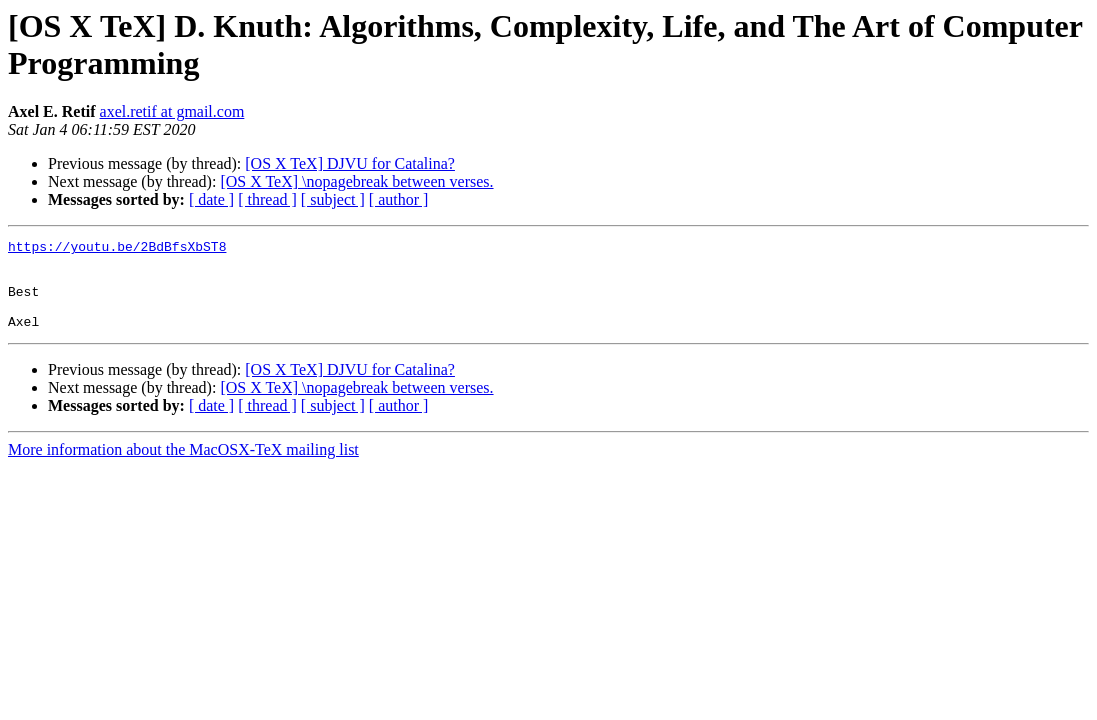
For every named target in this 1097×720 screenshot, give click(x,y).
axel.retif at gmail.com (172, 111)
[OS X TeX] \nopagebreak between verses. (356, 181)
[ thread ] (267, 199)
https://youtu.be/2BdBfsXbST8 (117, 249)
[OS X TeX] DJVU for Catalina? (350, 163)
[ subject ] (333, 199)
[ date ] (211, 199)
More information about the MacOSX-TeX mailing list (183, 467)
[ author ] (399, 199)
